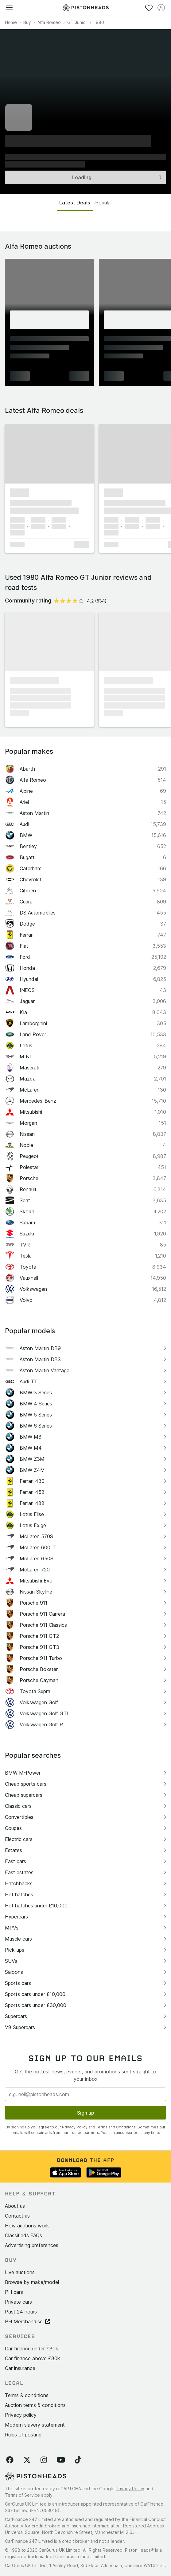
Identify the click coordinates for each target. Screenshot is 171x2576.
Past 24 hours (21, 2312)
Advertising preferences (31, 2245)
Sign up (85, 2113)
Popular (103, 203)
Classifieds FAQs (23, 2235)
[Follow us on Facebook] (10, 2460)
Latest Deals (74, 203)
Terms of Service (22, 2495)
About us (15, 2206)
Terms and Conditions (116, 2127)
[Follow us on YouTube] (61, 2460)
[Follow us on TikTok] (78, 2460)
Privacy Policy (74, 2127)
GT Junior (77, 22)
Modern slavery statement (35, 2425)
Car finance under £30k (31, 2348)
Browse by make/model (32, 2282)
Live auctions (20, 2272)
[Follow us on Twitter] (27, 2460)
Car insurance (20, 2368)
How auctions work (27, 2225)
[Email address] (85, 2094)
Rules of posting (23, 2435)
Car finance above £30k (32, 2358)
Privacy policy (21, 2415)
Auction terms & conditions (35, 2405)
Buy (27, 22)
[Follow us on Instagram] (43, 2460)
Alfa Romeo (49, 22)
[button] (49, 454)
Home (11, 22)
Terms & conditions (27, 2395)
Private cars (18, 2302)
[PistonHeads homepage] (86, 7)
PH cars (14, 2292)
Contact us (17, 2216)
